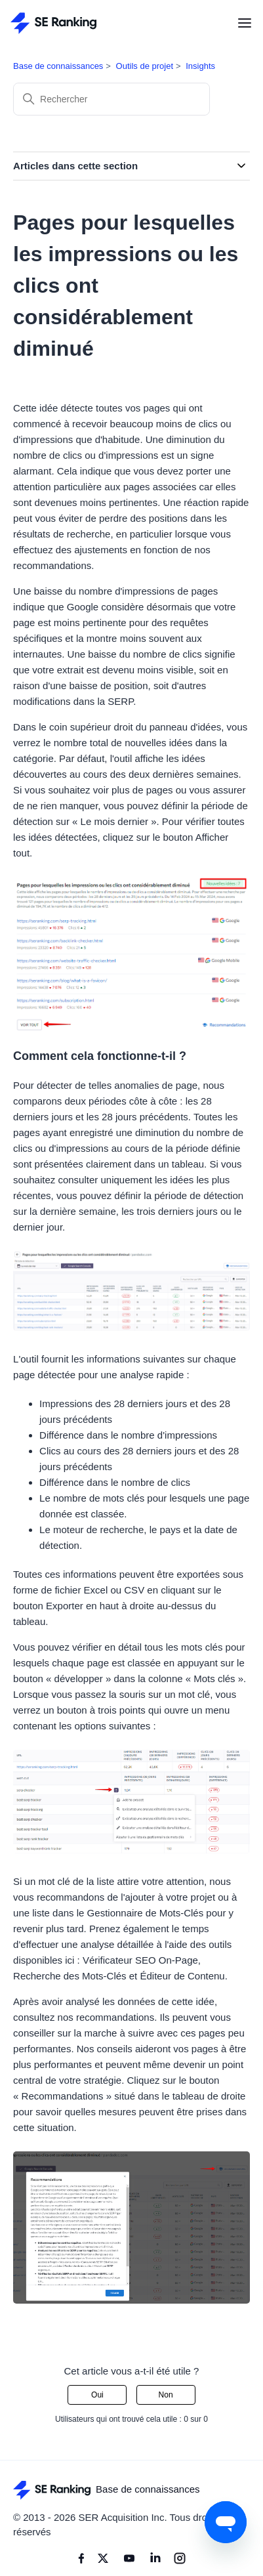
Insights (200, 66)
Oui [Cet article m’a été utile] (97, 2394)
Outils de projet (144, 66)
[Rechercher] (111, 99)
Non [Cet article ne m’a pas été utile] (166, 2394)
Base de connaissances (58, 66)
